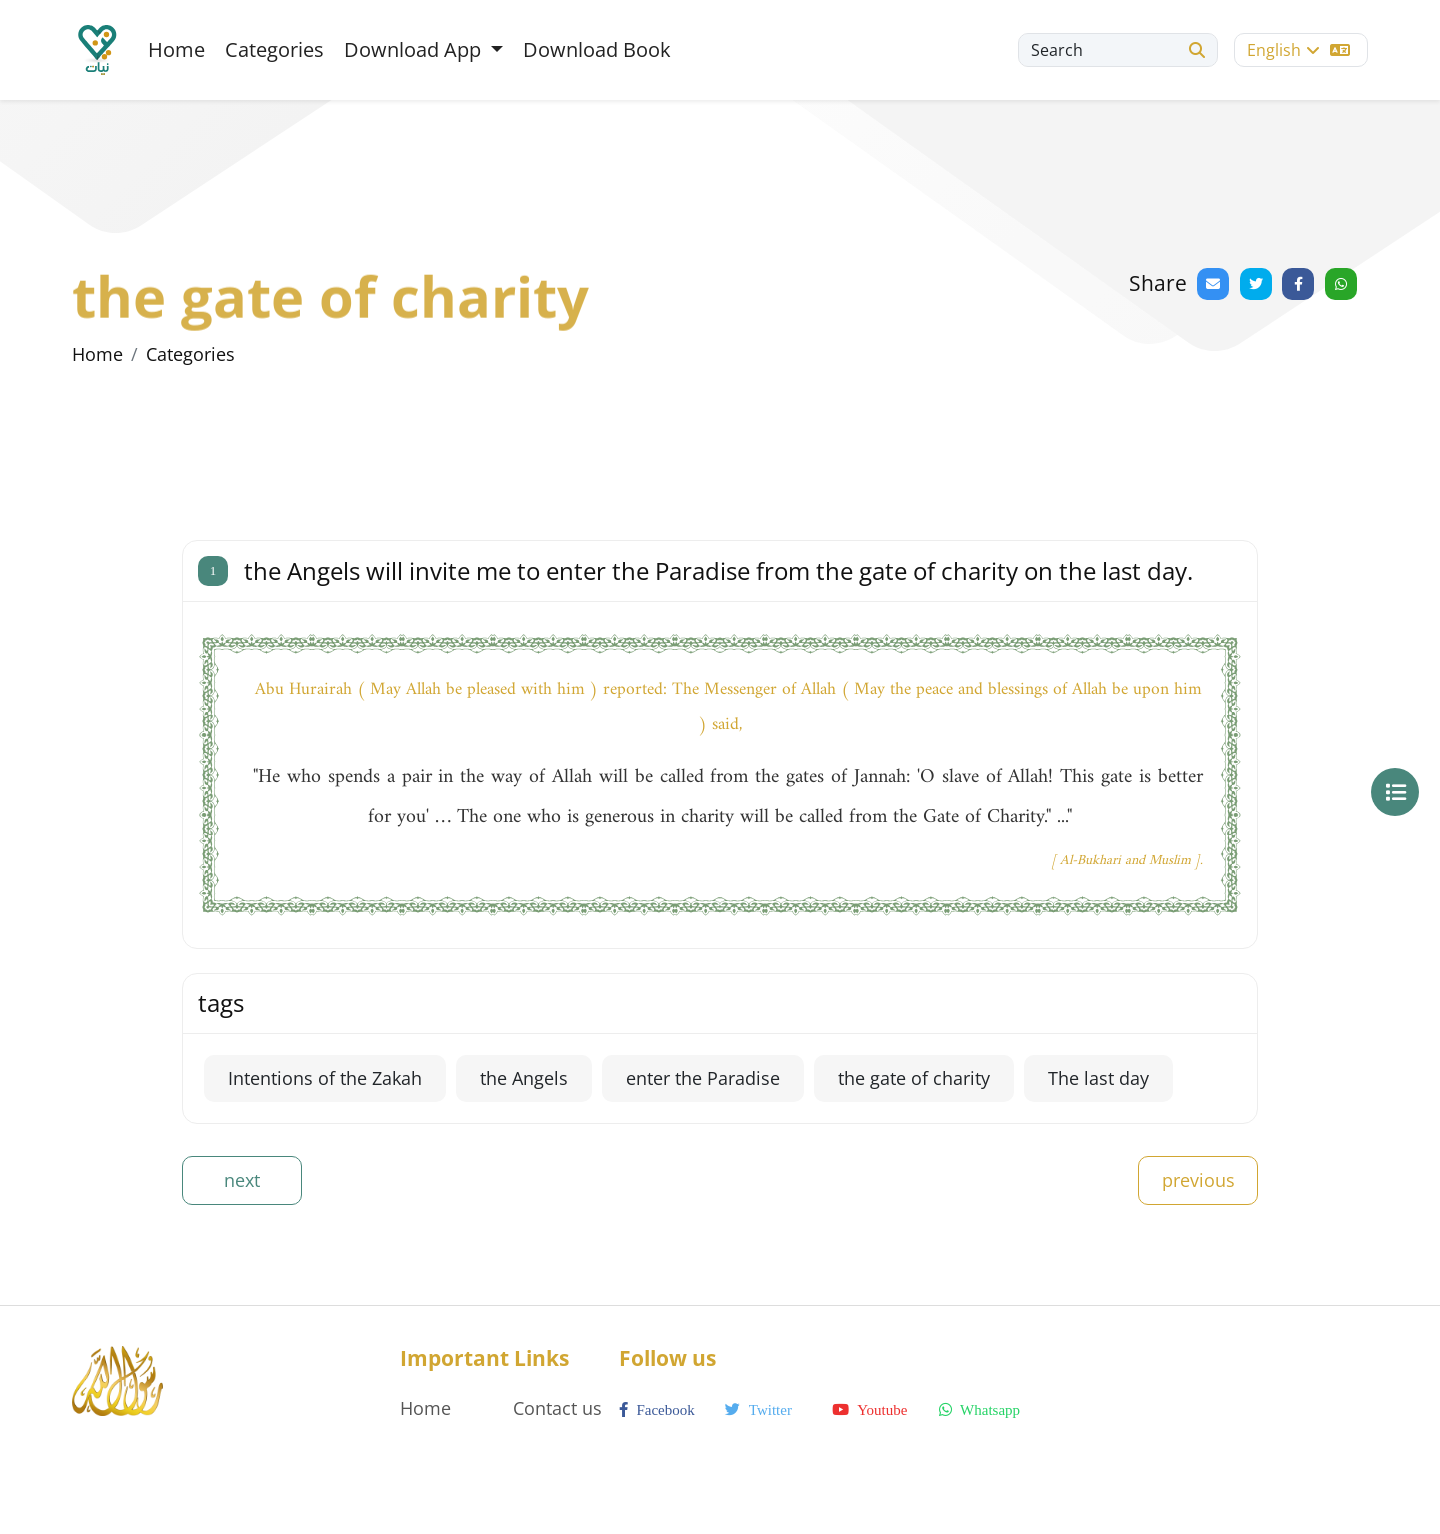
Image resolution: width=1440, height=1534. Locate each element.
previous (1198, 1180)
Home (176, 49)
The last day (1098, 1078)
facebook (657, 1410)
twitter (758, 1410)
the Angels (524, 1078)
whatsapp (979, 1410)
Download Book (597, 49)
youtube (869, 1410)
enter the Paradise (703, 1078)
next (242, 1180)
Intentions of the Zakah (325, 1078)
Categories (274, 49)
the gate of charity (914, 1078)
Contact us (557, 1408)
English (1298, 50)
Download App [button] (415, 49)
